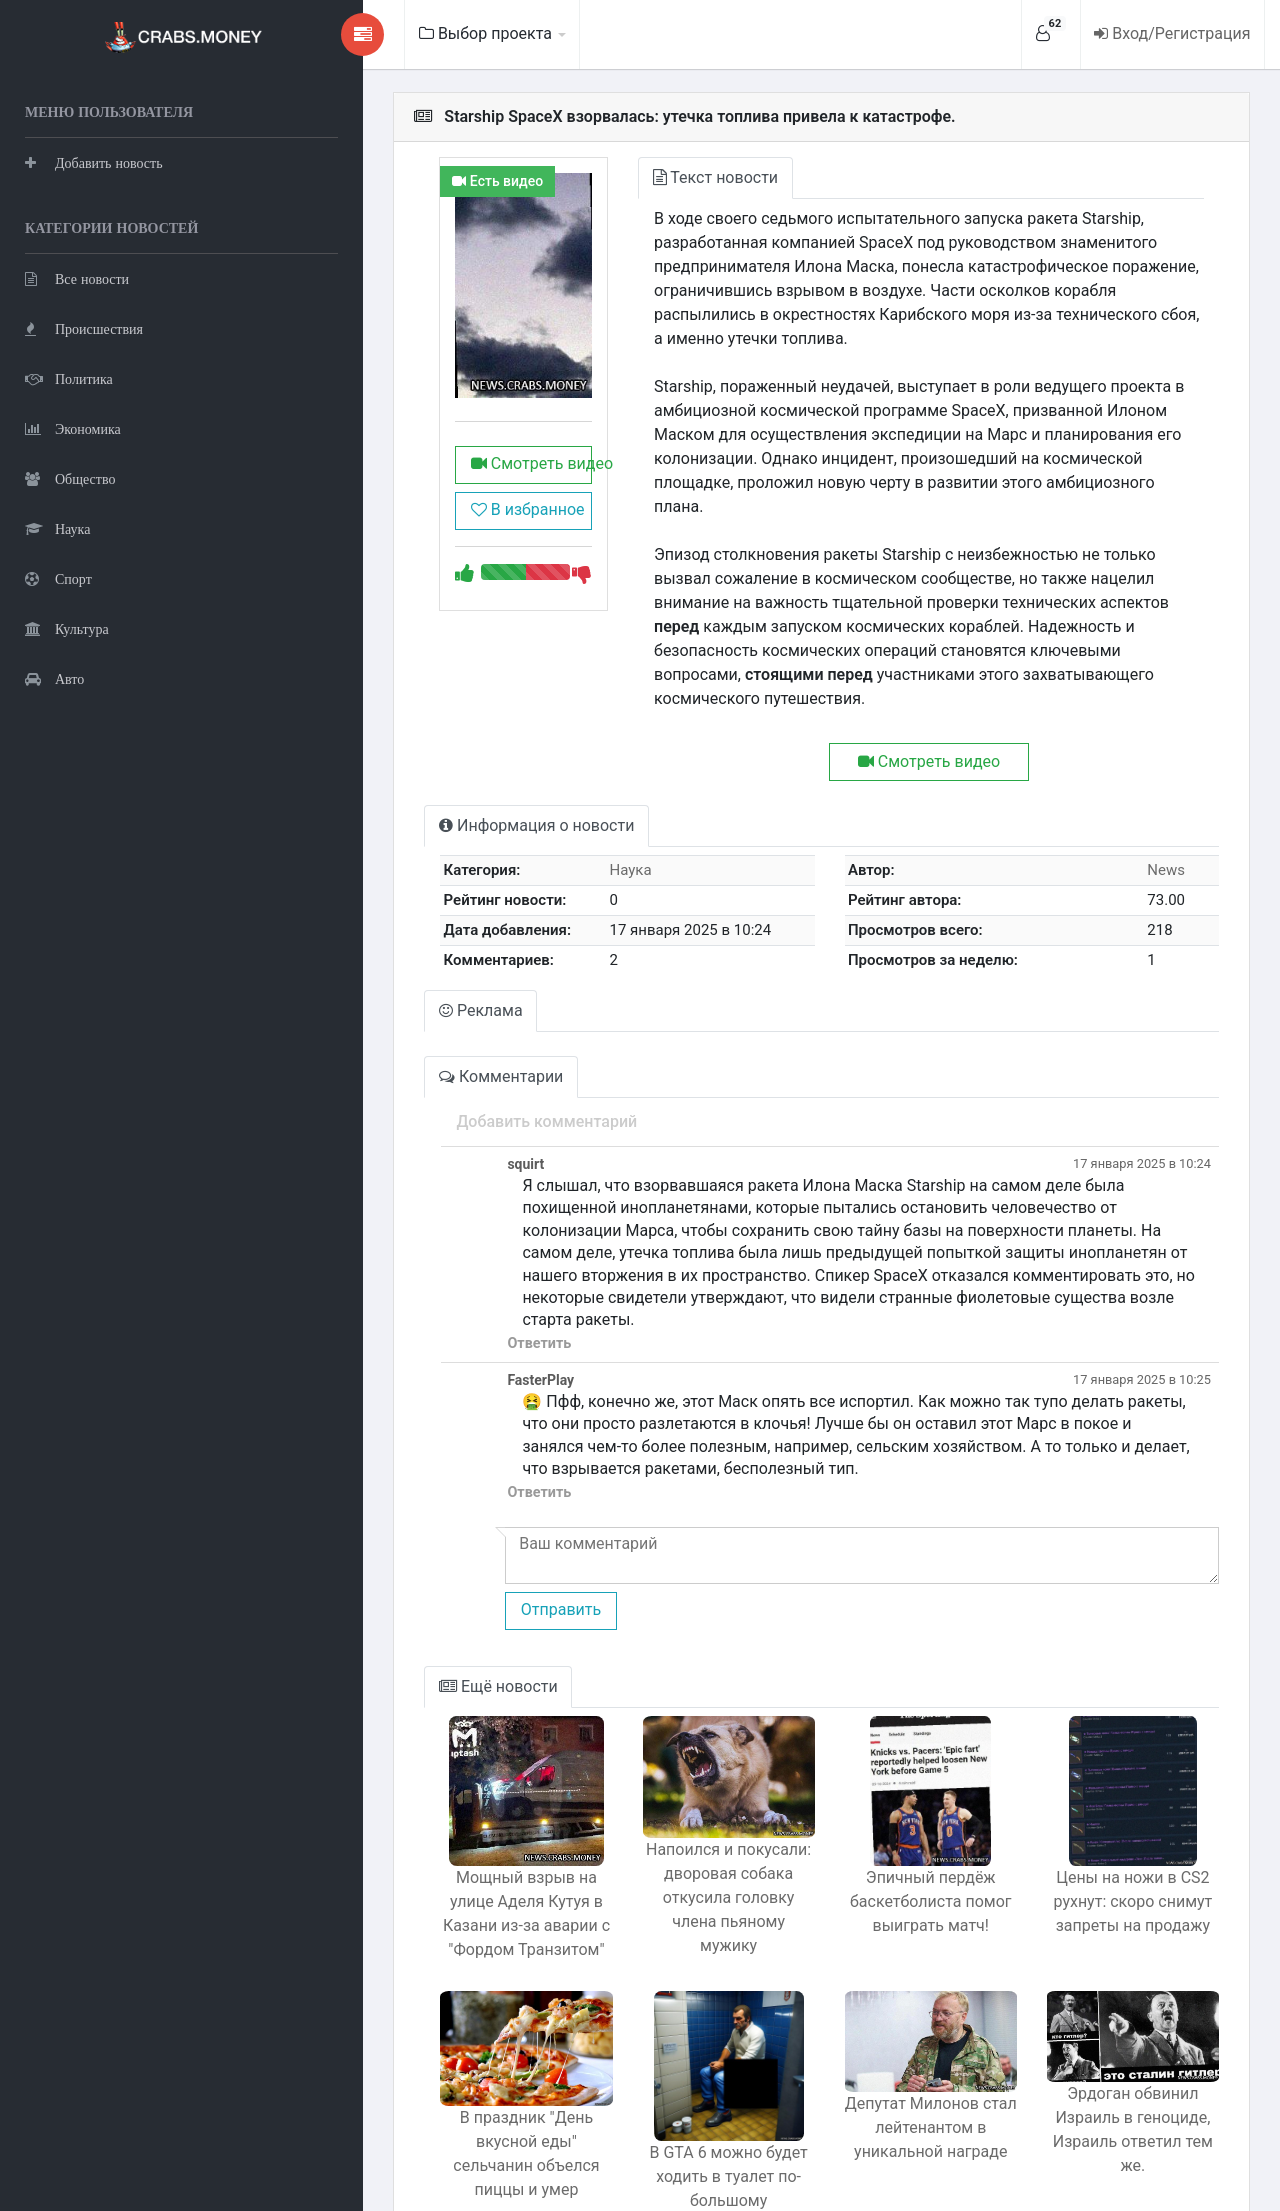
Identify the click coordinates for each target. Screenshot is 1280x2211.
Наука (57, 525)
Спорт (58, 575)
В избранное (451, 544)
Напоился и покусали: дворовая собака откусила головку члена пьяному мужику (677, 1805)
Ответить (456, 1248)
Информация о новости (455, 753)
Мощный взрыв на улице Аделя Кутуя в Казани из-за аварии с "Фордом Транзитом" (453, 1818)
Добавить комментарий (463, 1049)
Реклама (400, 938)
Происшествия (84, 325)
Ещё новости (417, 1591)
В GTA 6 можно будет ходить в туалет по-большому (676, 2081)
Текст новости (655, 177)
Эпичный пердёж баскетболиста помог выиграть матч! (900, 1806)
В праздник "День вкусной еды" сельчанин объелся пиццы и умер (453, 2060)
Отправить (477, 1515)
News (1158, 798)
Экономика (73, 425)
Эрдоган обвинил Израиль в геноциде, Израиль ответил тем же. (1122, 2033)
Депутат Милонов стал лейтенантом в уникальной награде (899, 2045)
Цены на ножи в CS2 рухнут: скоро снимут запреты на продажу (1122, 1806)
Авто (54, 675)
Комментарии (420, 1004)
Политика (69, 375)
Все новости (77, 275)
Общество (70, 475)
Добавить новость (94, 159)
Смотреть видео (458, 498)
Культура (67, 625)
